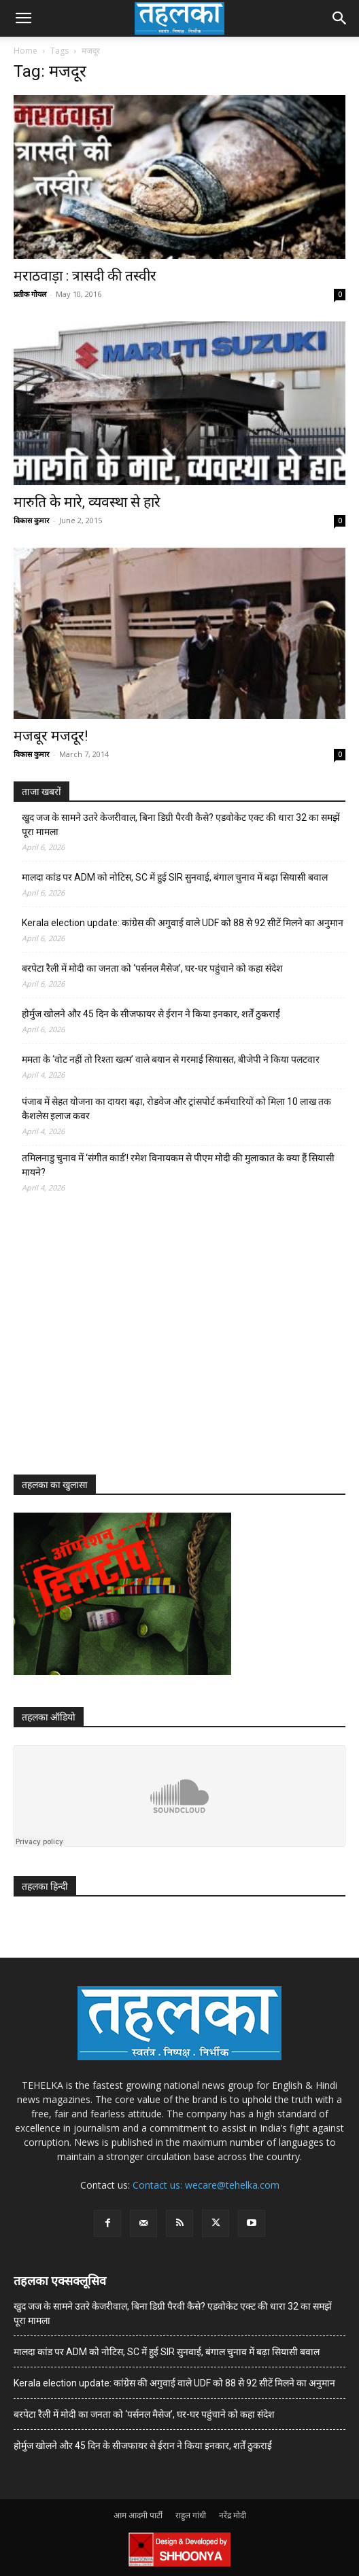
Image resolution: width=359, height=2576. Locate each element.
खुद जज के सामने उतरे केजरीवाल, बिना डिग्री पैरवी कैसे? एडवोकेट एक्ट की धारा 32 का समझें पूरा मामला (181, 824)
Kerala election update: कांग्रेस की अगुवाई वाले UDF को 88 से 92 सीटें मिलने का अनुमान (182, 922)
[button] (23, 18)
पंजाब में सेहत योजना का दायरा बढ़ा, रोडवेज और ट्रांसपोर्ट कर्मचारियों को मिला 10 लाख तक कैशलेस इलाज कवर (176, 1108)
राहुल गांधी (190, 2515)
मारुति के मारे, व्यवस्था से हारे (87, 502)
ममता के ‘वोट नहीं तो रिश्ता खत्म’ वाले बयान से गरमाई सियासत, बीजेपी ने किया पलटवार (171, 1059)
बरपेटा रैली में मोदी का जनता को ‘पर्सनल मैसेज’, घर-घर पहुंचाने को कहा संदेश (152, 968)
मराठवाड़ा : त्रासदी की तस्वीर (85, 276)
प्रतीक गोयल (30, 294)
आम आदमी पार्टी (138, 2515)
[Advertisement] (116, 1346)
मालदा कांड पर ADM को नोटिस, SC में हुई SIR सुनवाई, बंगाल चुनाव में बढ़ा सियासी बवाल (175, 877)
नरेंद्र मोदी (232, 2515)
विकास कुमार (32, 520)
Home (25, 50)
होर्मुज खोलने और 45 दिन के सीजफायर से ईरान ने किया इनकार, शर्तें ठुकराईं (151, 1013)
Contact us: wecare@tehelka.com (206, 2184)
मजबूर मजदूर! (51, 736)
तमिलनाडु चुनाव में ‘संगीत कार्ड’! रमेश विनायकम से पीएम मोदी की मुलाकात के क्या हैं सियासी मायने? (178, 1165)
